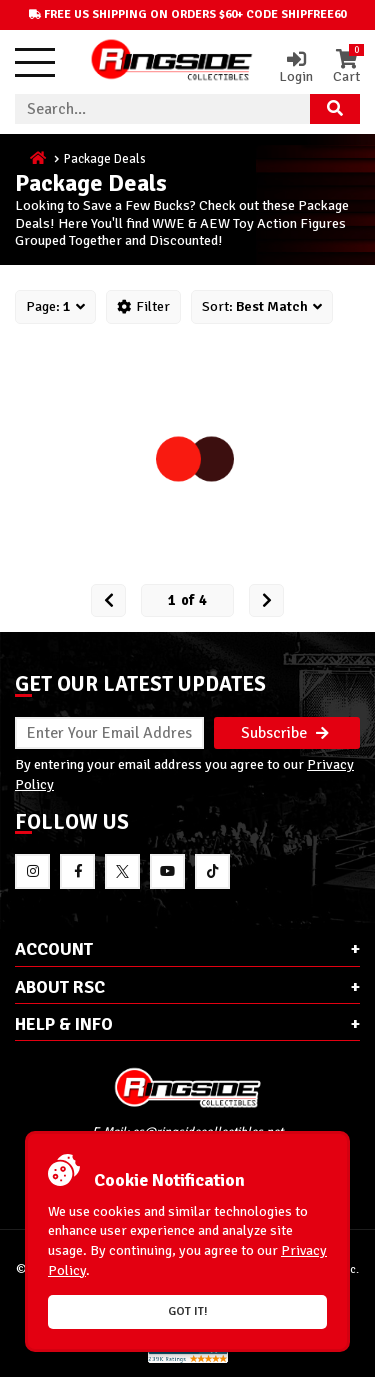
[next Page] (266, 600)
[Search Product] (335, 109)
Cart (346, 67)
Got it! (188, 1311)
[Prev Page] (108, 600)
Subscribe (285, 733)
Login (296, 67)
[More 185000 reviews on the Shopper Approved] (188, 1359)
